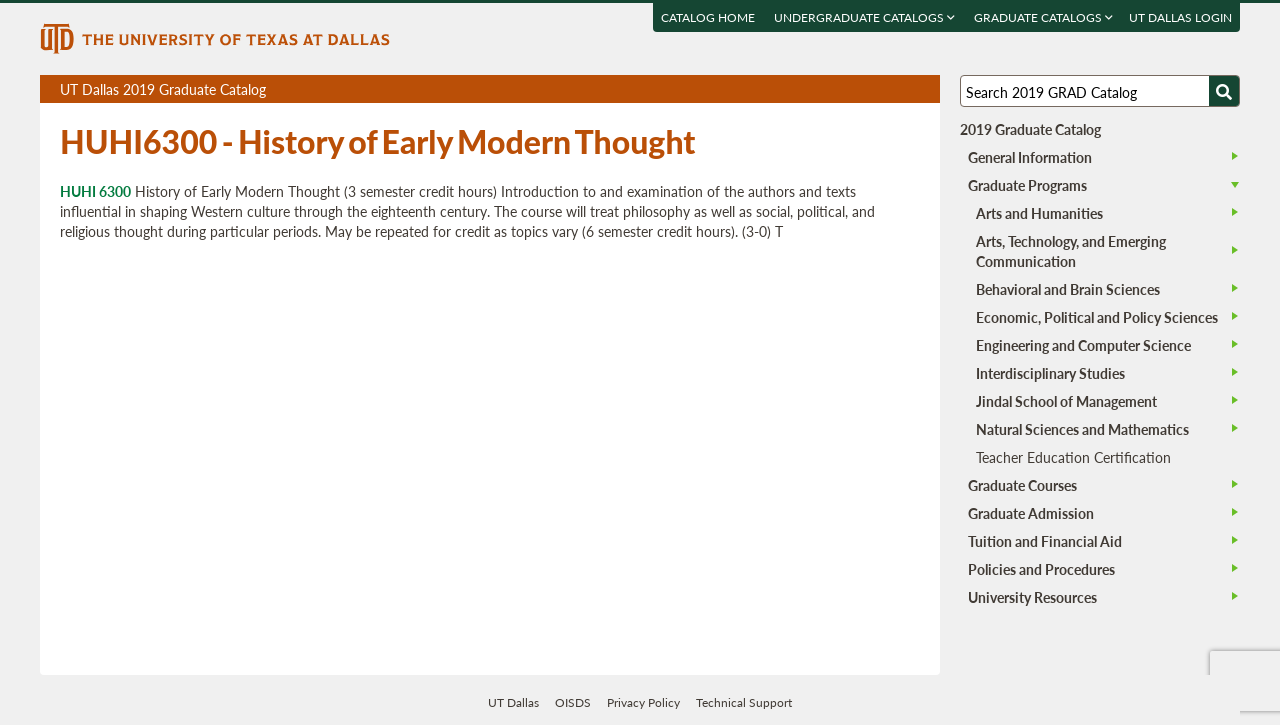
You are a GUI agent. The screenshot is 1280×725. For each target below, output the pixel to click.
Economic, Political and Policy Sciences (1097, 317)
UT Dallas (513, 702)
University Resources (1032, 597)
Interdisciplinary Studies (1050, 373)
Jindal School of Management (1066, 401)
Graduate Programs (1027, 185)
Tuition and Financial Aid (1045, 541)
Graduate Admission (1031, 513)
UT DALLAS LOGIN (1180, 17)
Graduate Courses (1022, 485)
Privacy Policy (643, 702)
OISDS (573, 702)
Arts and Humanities (1039, 213)
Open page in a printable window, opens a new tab (898, 89)
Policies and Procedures (1041, 569)
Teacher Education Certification (1073, 457)
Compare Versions (921, 89)
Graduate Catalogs (1043, 17)
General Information (1030, 157)
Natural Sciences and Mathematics (1082, 429)
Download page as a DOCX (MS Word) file (875, 89)
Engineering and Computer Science (1083, 345)
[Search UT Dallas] (1100, 91)
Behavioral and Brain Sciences (1068, 289)
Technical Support (744, 702)
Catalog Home (708, 17)
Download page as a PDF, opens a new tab (852, 89)
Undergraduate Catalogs (864, 17)
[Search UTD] (1224, 91)
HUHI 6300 (95, 191)
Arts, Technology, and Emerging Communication (1071, 251)
